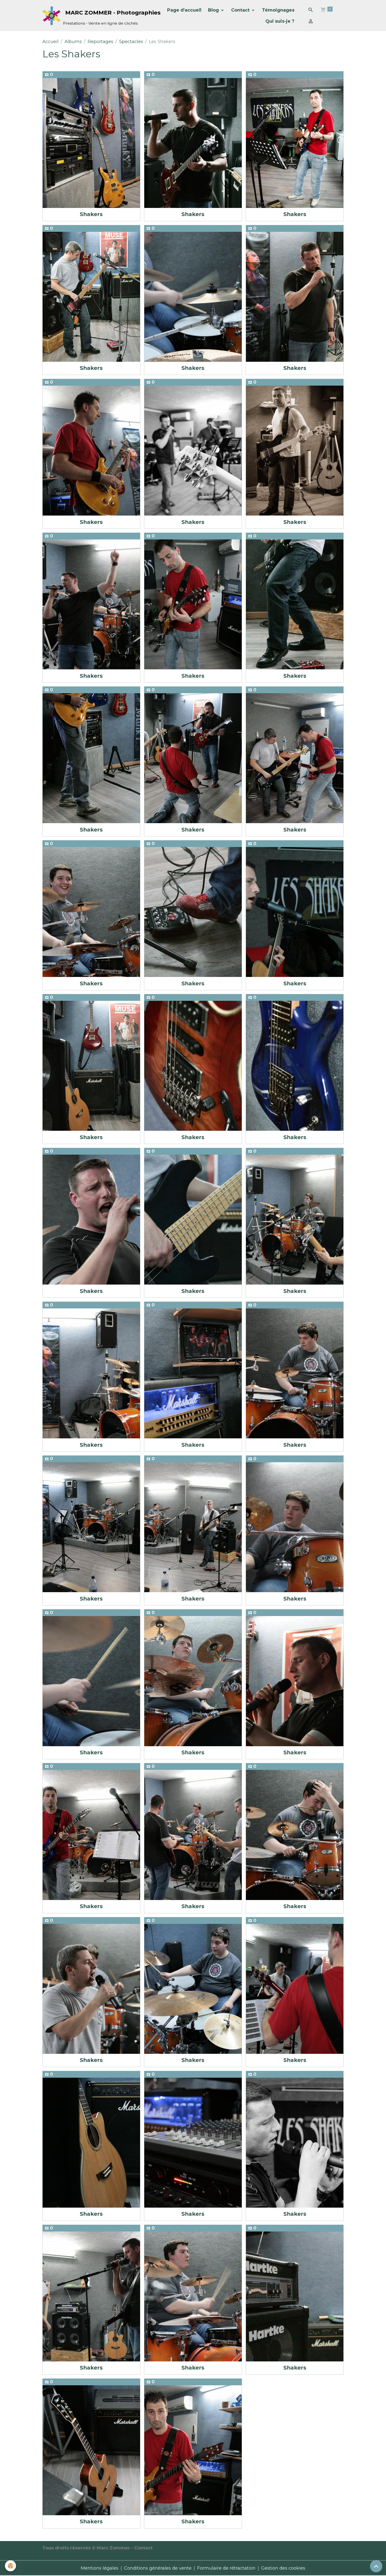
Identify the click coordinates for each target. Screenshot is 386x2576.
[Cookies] (10, 2565)
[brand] (94, 15)
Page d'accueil (184, 10)
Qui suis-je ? (279, 21)
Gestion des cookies (283, 2568)
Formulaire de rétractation (226, 2568)
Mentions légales (99, 2568)
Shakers (91, 214)
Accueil (50, 41)
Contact (241, 10)
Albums (73, 41)
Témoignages (278, 10)
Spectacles (131, 41)
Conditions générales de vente (158, 2568)
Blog (214, 10)
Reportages (100, 41)
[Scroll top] (376, 2566)
